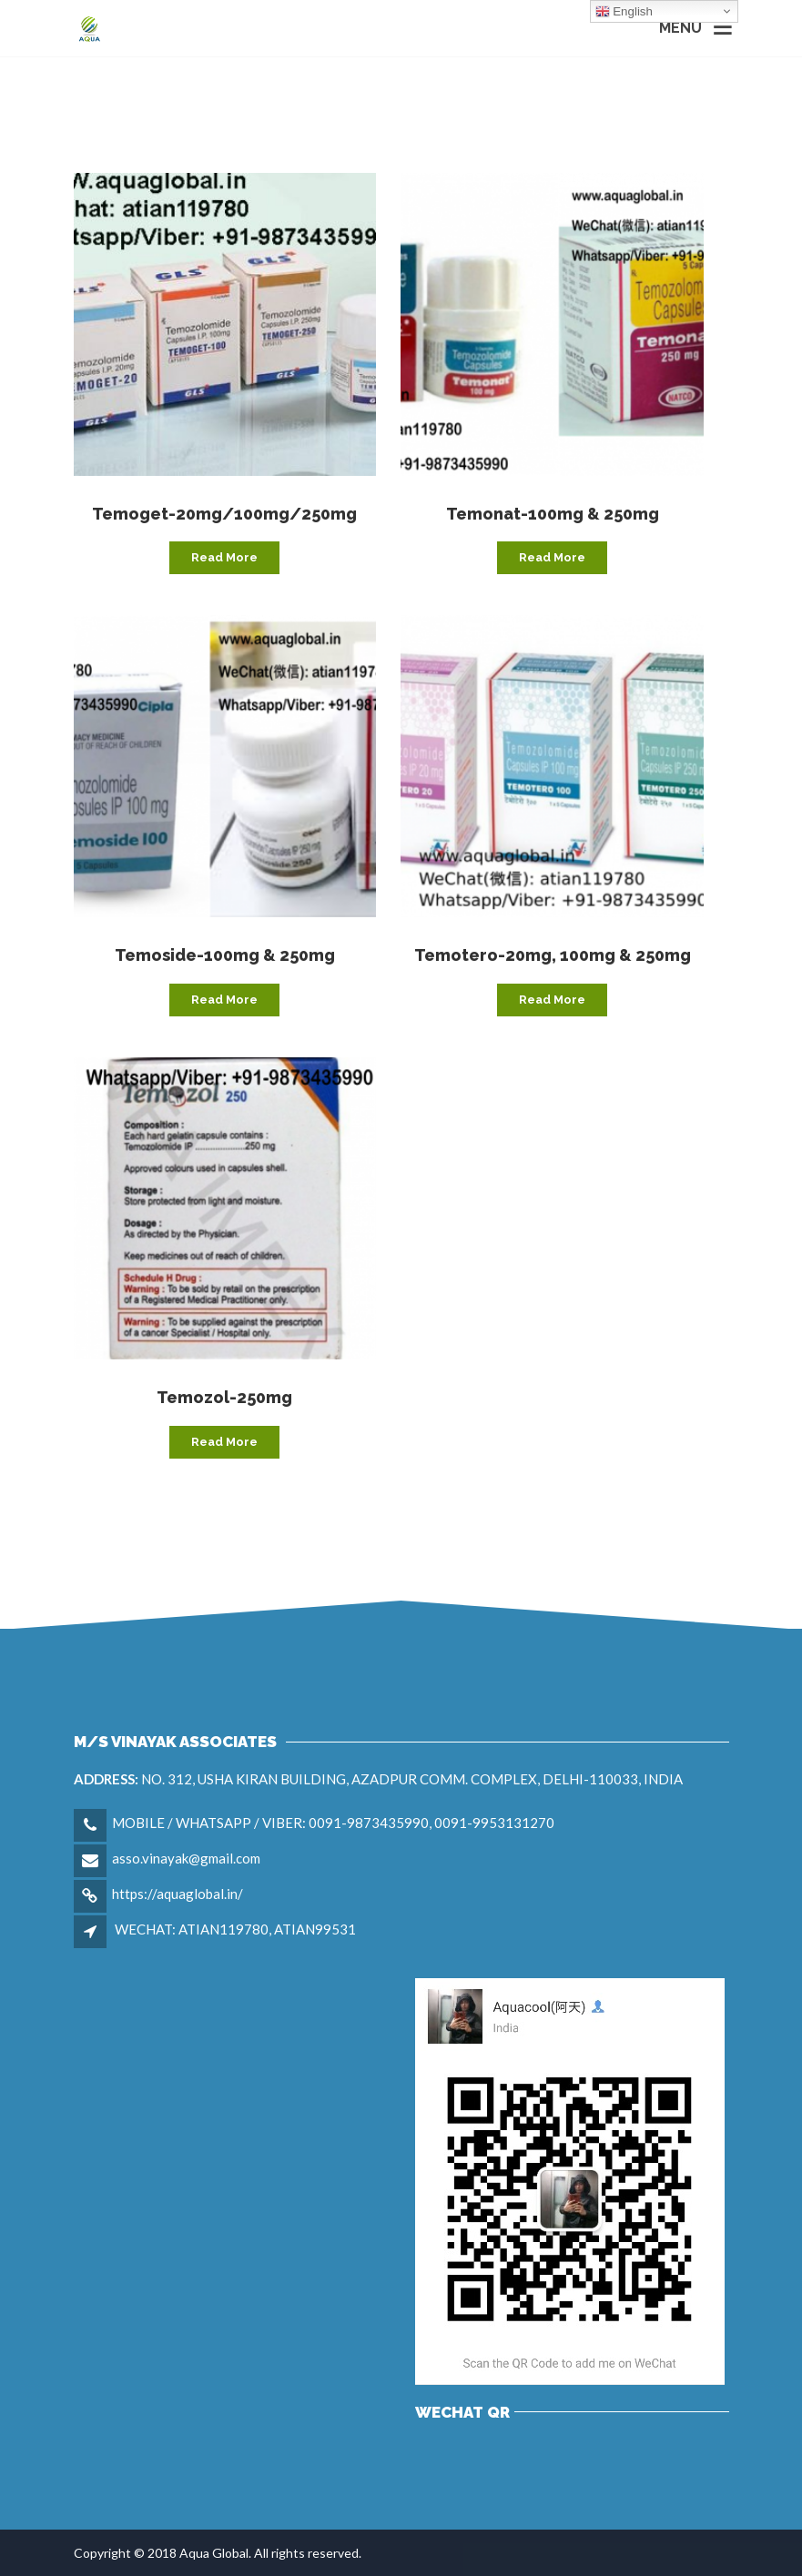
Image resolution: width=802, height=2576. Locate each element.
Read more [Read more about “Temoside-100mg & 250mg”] (224, 999)
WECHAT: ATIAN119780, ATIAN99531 (235, 1929)
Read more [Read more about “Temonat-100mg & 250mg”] (552, 557)
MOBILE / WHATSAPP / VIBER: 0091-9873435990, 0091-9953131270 (333, 1822)
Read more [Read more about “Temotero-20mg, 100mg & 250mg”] (552, 999)
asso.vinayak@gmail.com (186, 1858)
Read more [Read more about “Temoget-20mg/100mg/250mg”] (224, 557)
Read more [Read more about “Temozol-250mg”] (224, 1442)
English (624, 12)
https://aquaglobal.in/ (177, 1893)
